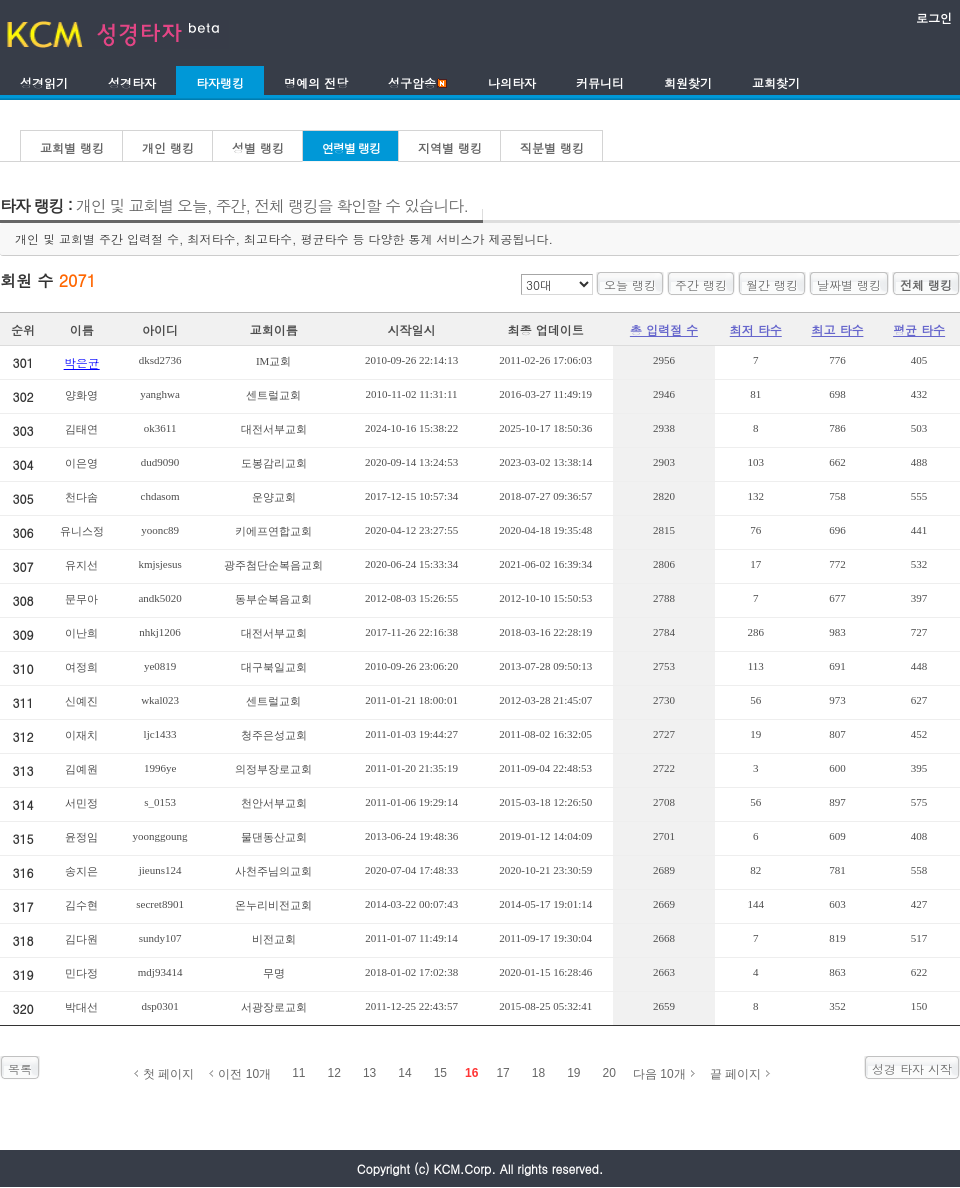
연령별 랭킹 (351, 147)
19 (573, 1073)
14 (404, 1073)
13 (369, 1073)
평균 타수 (919, 329)
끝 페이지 (735, 1074)
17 (502, 1073)
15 (440, 1073)
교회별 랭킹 (72, 147)
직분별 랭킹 (552, 147)
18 (538, 1073)
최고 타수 (837, 329)
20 (609, 1073)
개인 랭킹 (168, 147)
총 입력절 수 (664, 329)
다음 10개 (659, 1074)
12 (334, 1073)
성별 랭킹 (258, 147)
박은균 (82, 362)
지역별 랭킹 (450, 147)
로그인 (934, 17)
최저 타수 (756, 329)
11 (298, 1073)
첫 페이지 (168, 1074)
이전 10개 (244, 1074)
